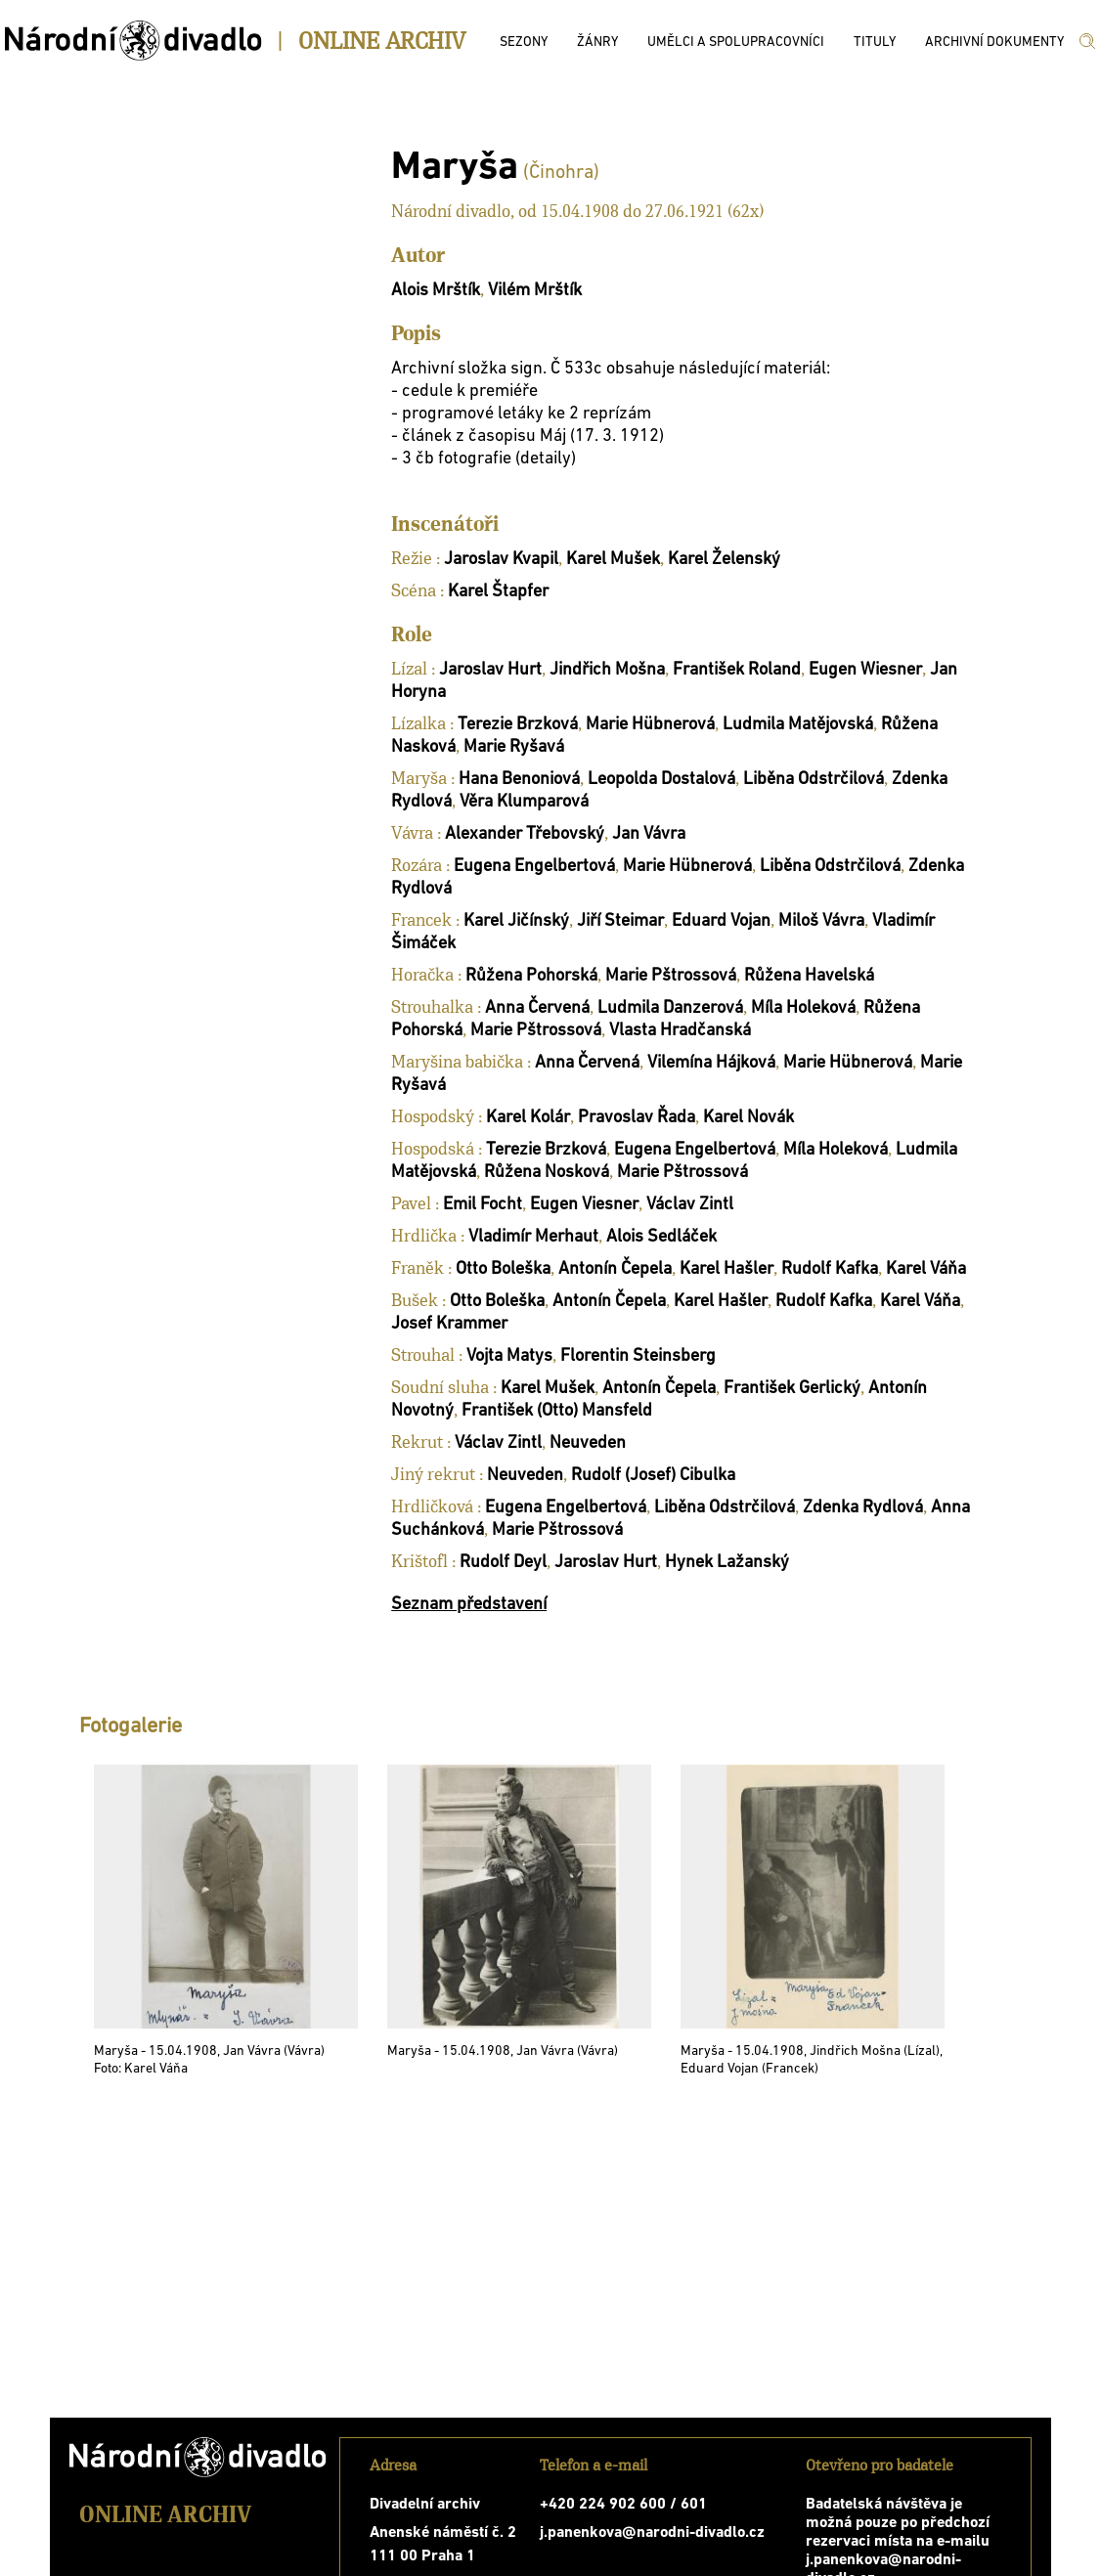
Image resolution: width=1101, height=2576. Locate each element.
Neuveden (588, 1443)
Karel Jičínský (516, 921)
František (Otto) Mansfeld (557, 1411)
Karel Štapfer (498, 592)
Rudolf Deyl (503, 1562)
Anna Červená (537, 1008)
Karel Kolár (528, 1118)
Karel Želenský (724, 559)
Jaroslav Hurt (490, 670)
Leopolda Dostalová (661, 779)
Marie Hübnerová (650, 725)
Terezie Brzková (518, 725)
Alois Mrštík (435, 291)
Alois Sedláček (661, 1237)
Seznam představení (469, 1604)
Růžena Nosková (546, 1172)
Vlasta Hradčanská (680, 1031)
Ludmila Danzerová (670, 1008)
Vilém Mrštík (535, 291)
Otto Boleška (503, 1269)
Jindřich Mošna (607, 670)
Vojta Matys (509, 1356)
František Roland (737, 670)
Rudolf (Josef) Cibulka (653, 1475)
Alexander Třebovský (524, 834)
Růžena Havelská (809, 976)
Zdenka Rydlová (863, 1508)
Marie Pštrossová (670, 976)
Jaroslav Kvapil (501, 559)
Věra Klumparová (524, 802)
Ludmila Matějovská (798, 725)
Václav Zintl (689, 1205)
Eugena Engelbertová (534, 866)
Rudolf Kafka (829, 1269)
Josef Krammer (449, 1324)
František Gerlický (792, 1388)
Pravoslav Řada (636, 1118)
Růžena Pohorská (531, 976)
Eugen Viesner (584, 1205)
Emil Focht (482, 1205)
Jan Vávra (648, 834)
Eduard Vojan (721, 921)
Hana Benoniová (519, 779)
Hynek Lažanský (727, 1562)
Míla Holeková (803, 1008)
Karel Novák (748, 1118)
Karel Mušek (613, 559)
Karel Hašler (726, 1269)
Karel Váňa (926, 1269)
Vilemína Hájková (711, 1063)
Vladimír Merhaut (533, 1237)
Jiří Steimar (620, 921)
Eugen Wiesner (865, 670)
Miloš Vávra (821, 921)
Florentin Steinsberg (638, 1356)
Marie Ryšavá (513, 747)
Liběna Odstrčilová (813, 779)
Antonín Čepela (615, 1269)
